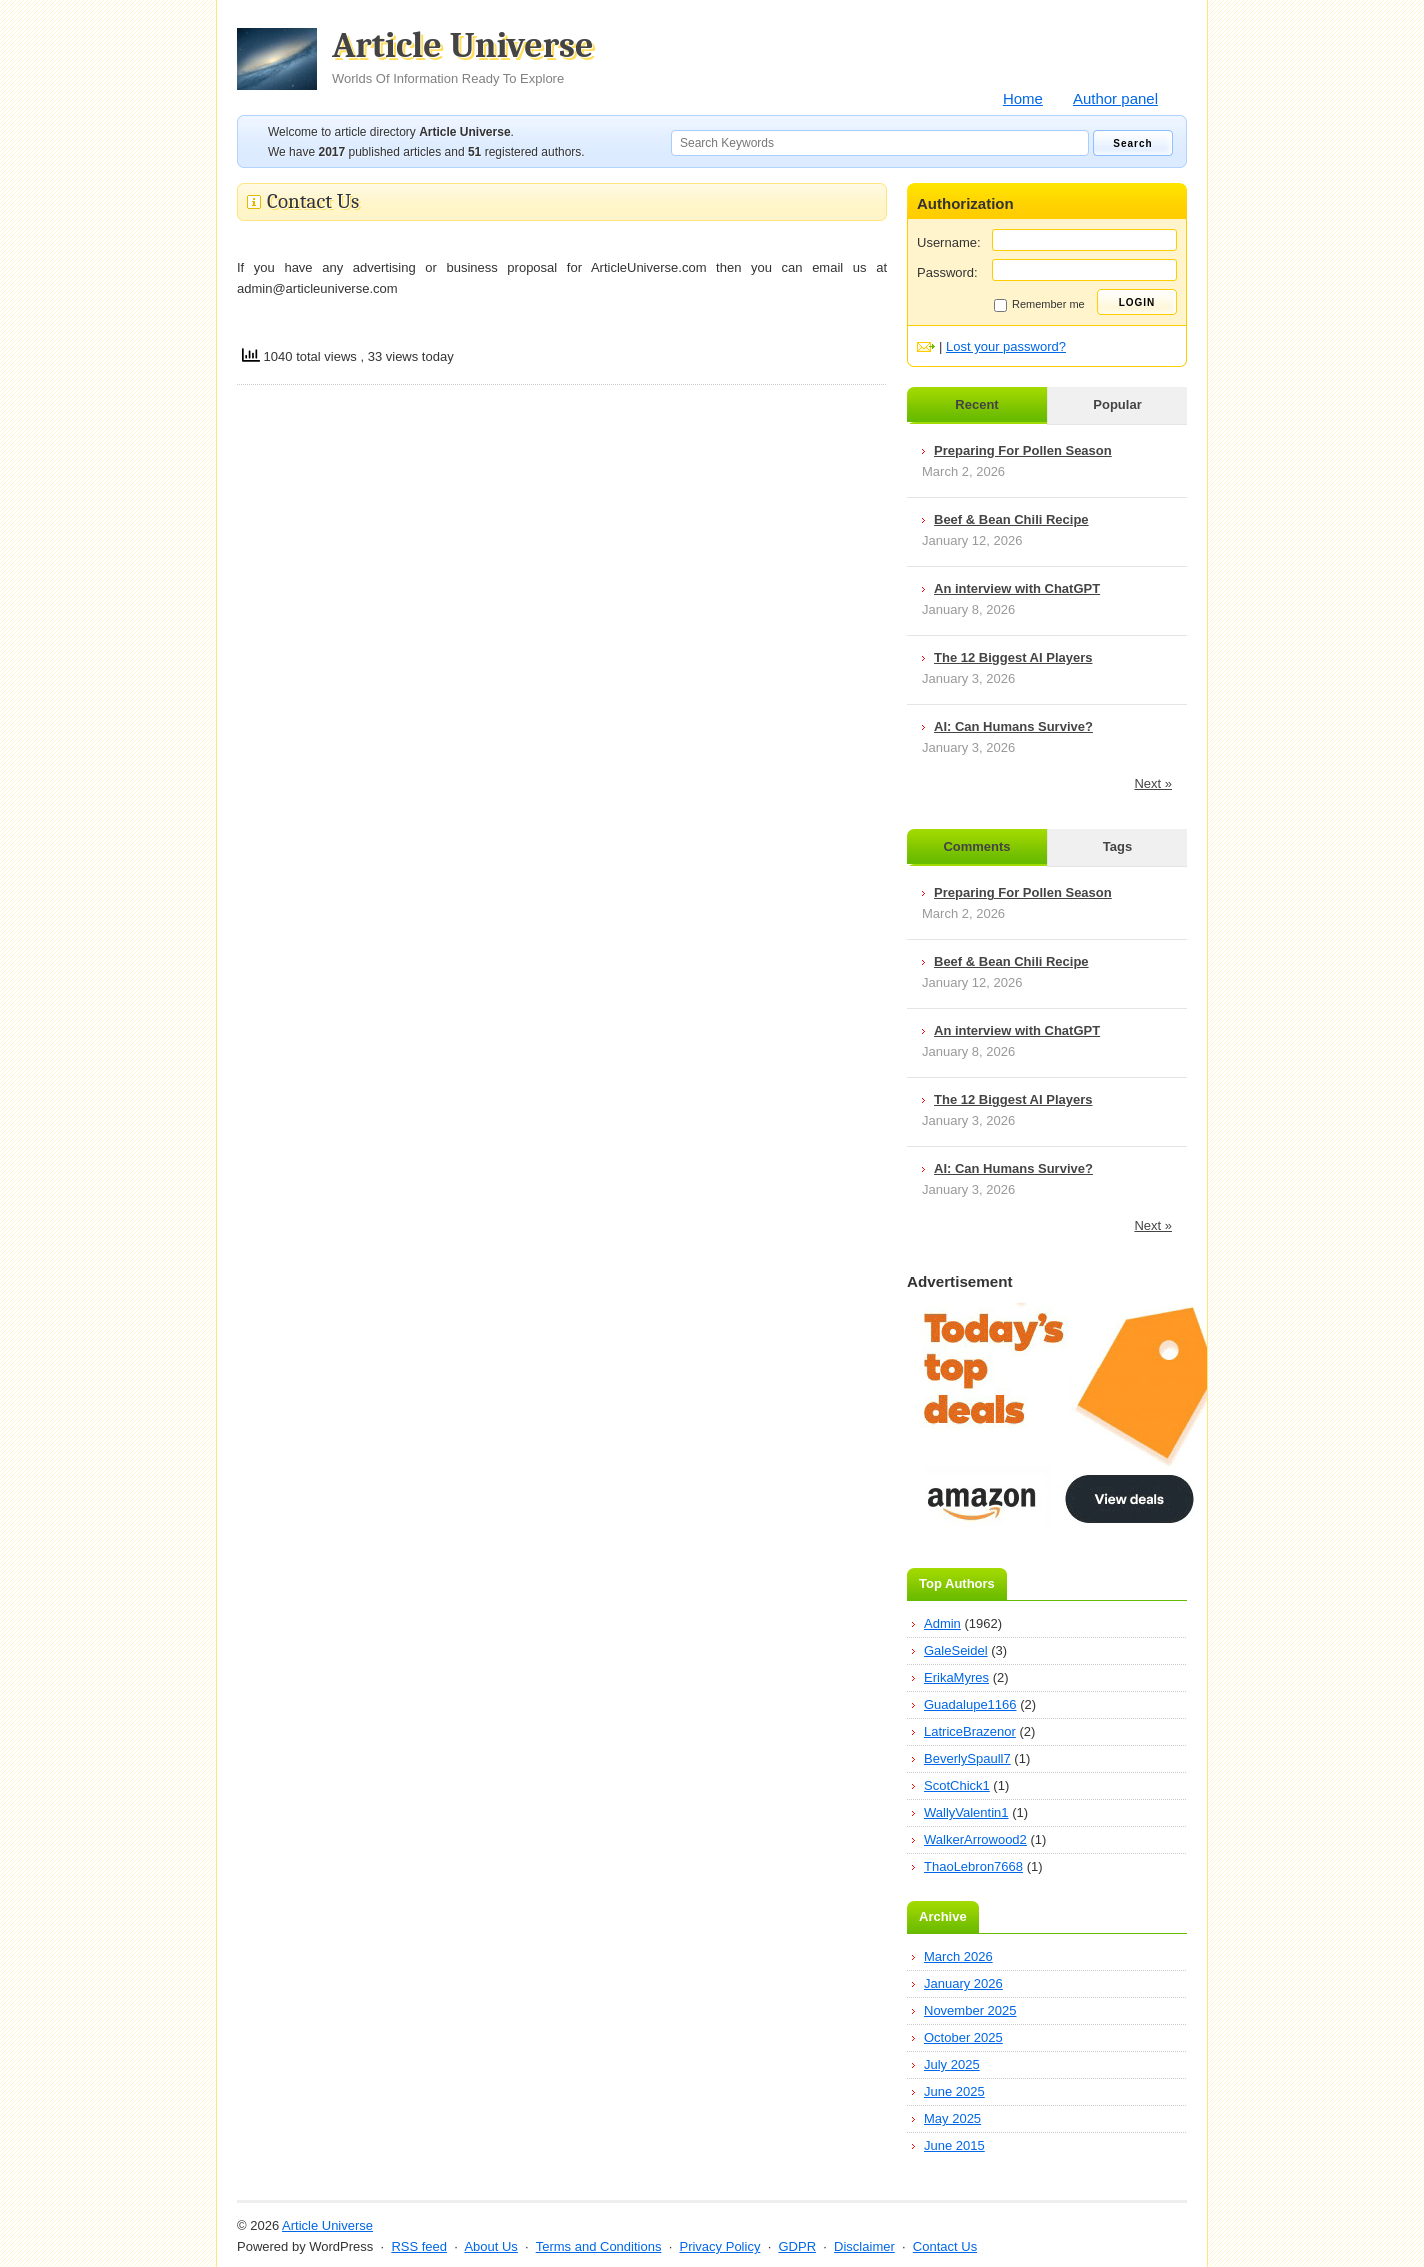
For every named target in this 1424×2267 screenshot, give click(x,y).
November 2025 (970, 2010)
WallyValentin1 (966, 1812)
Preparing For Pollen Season (1023, 450)
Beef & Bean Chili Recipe (1011, 519)
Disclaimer (864, 2246)
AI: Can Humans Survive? (1013, 726)
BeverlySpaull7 (967, 1758)
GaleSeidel (956, 1650)
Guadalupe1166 (970, 1704)
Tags (1117, 846)
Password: (947, 272)
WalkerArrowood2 (975, 1839)
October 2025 (963, 2037)
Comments (976, 846)
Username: (949, 242)
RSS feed (419, 2246)
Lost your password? (1006, 346)
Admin (942, 1623)
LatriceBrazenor (970, 1731)
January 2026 (963, 1983)
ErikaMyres (956, 1677)
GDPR (797, 2246)
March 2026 (958, 1956)
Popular (1117, 404)
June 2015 (954, 2145)
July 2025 (952, 2064)
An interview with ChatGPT (1017, 588)
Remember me (1039, 305)
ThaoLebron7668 (973, 1866)
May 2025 (952, 2118)
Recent (976, 404)
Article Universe (463, 57)
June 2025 (954, 2091)
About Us (490, 2246)
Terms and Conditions (599, 2246)
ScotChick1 (957, 1785)
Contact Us (945, 2246)
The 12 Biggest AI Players (1013, 657)
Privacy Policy (719, 2246)
